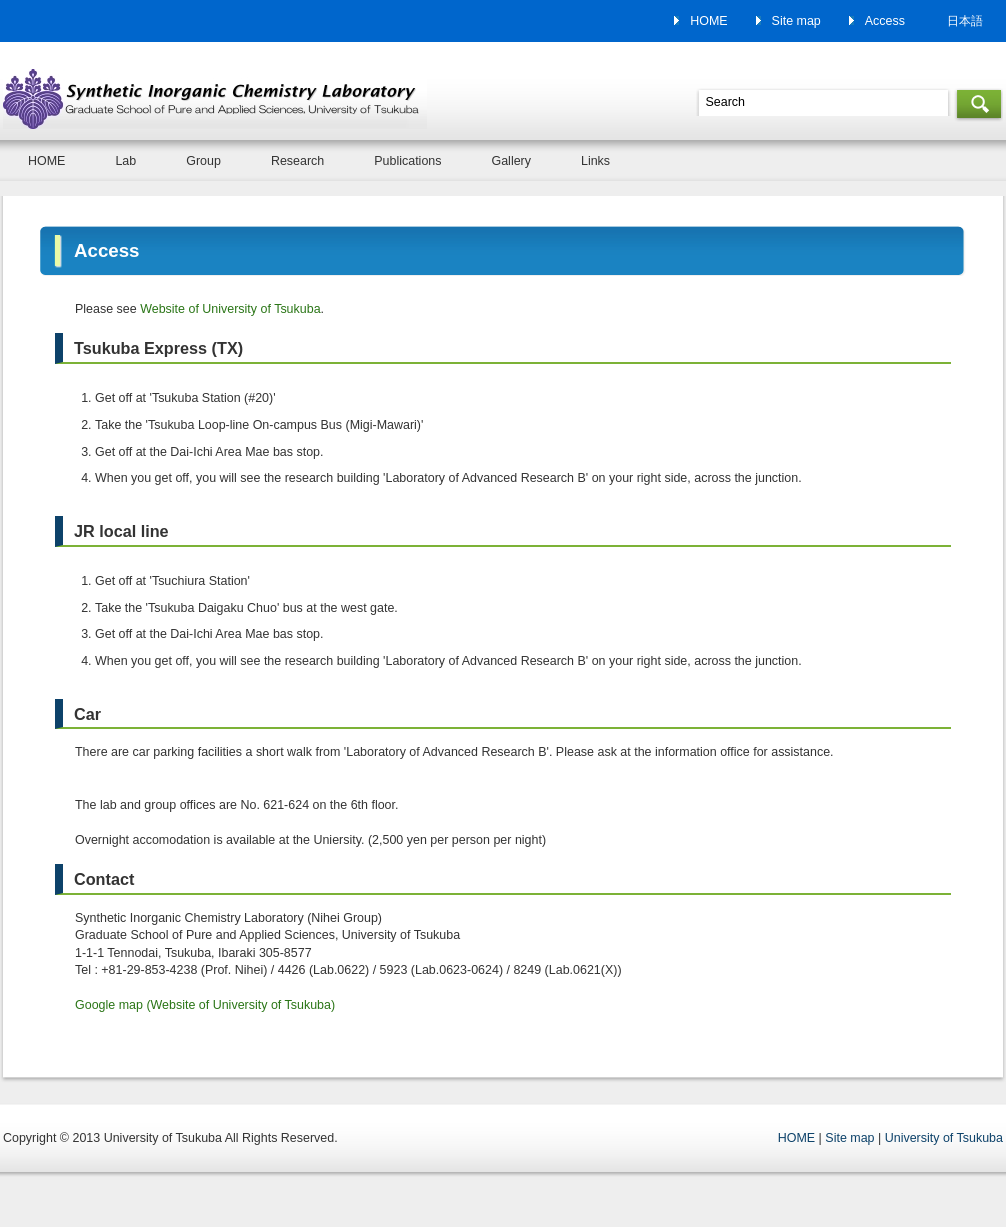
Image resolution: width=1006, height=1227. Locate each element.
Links (595, 161)
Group (203, 161)
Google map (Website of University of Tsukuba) (205, 1005)
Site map (796, 21)
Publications (407, 161)
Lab (125, 161)
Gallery (511, 161)
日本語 (965, 21)
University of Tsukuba (944, 1138)
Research (297, 161)
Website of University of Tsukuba (230, 309)
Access (885, 21)
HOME (708, 21)
